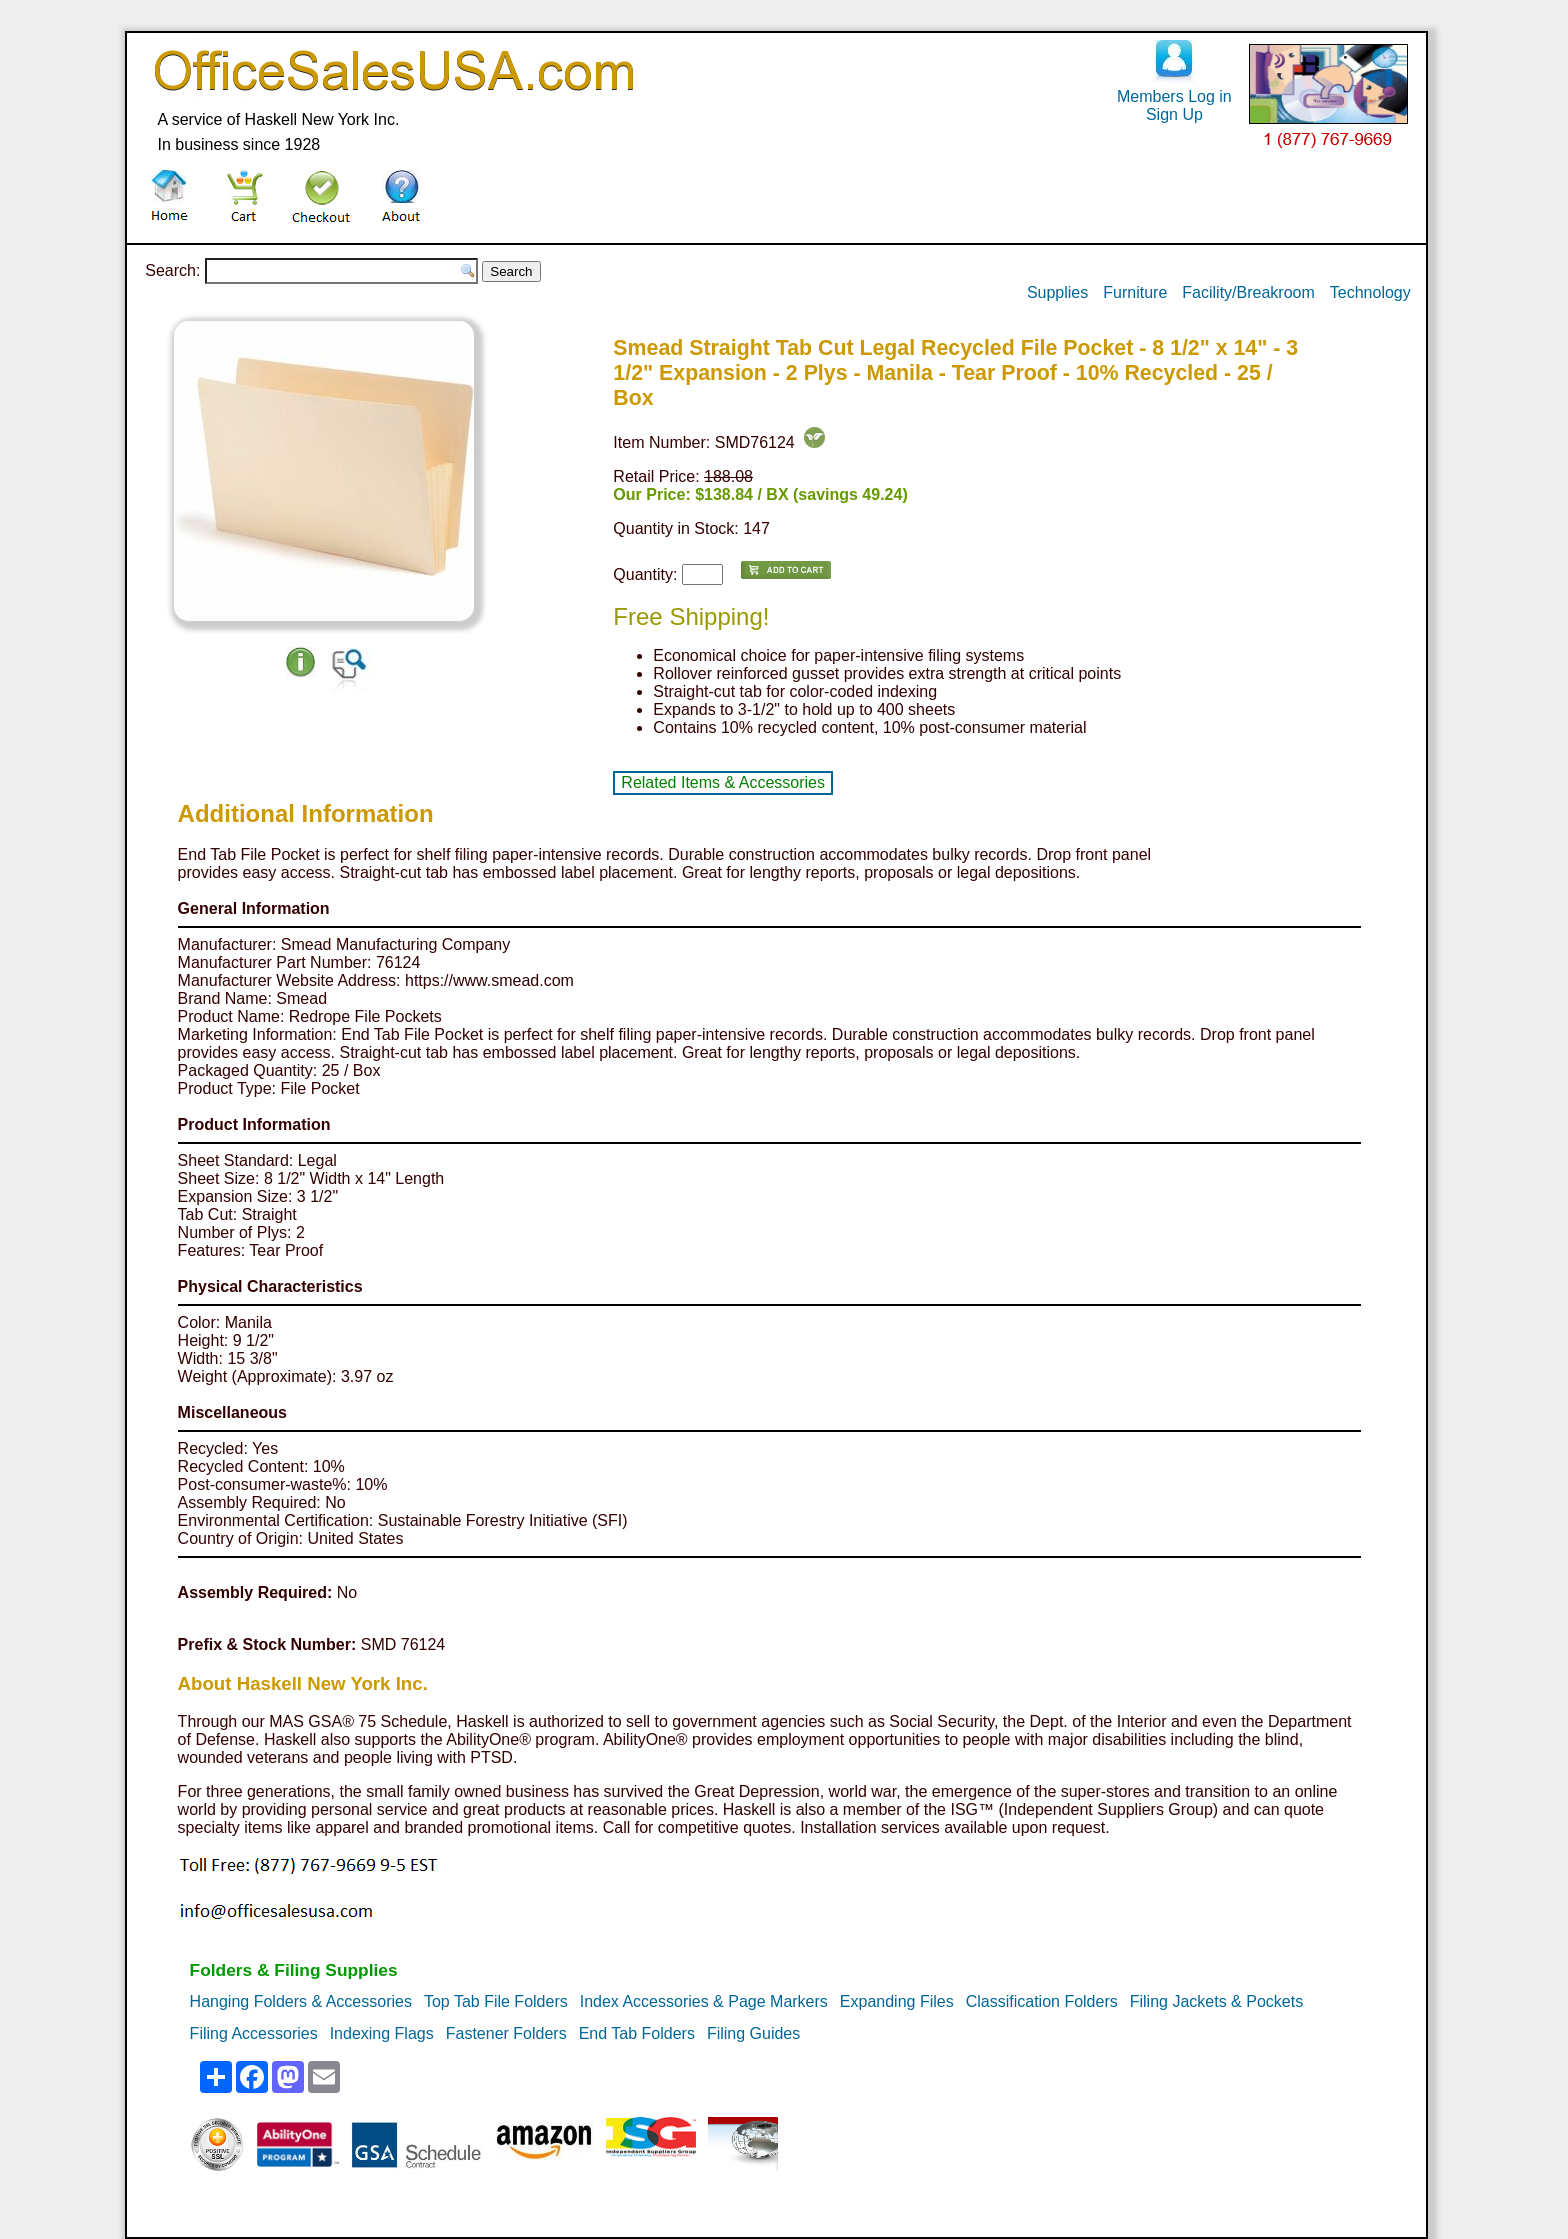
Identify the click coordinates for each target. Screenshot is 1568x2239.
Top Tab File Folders (496, 2001)
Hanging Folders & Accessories (301, 2001)
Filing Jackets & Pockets (1216, 2001)
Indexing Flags (382, 2033)
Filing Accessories (254, 2033)
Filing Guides (753, 2033)
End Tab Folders (637, 2033)
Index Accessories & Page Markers (704, 2001)
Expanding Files (897, 2001)
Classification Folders (1042, 2001)
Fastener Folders (506, 2033)
